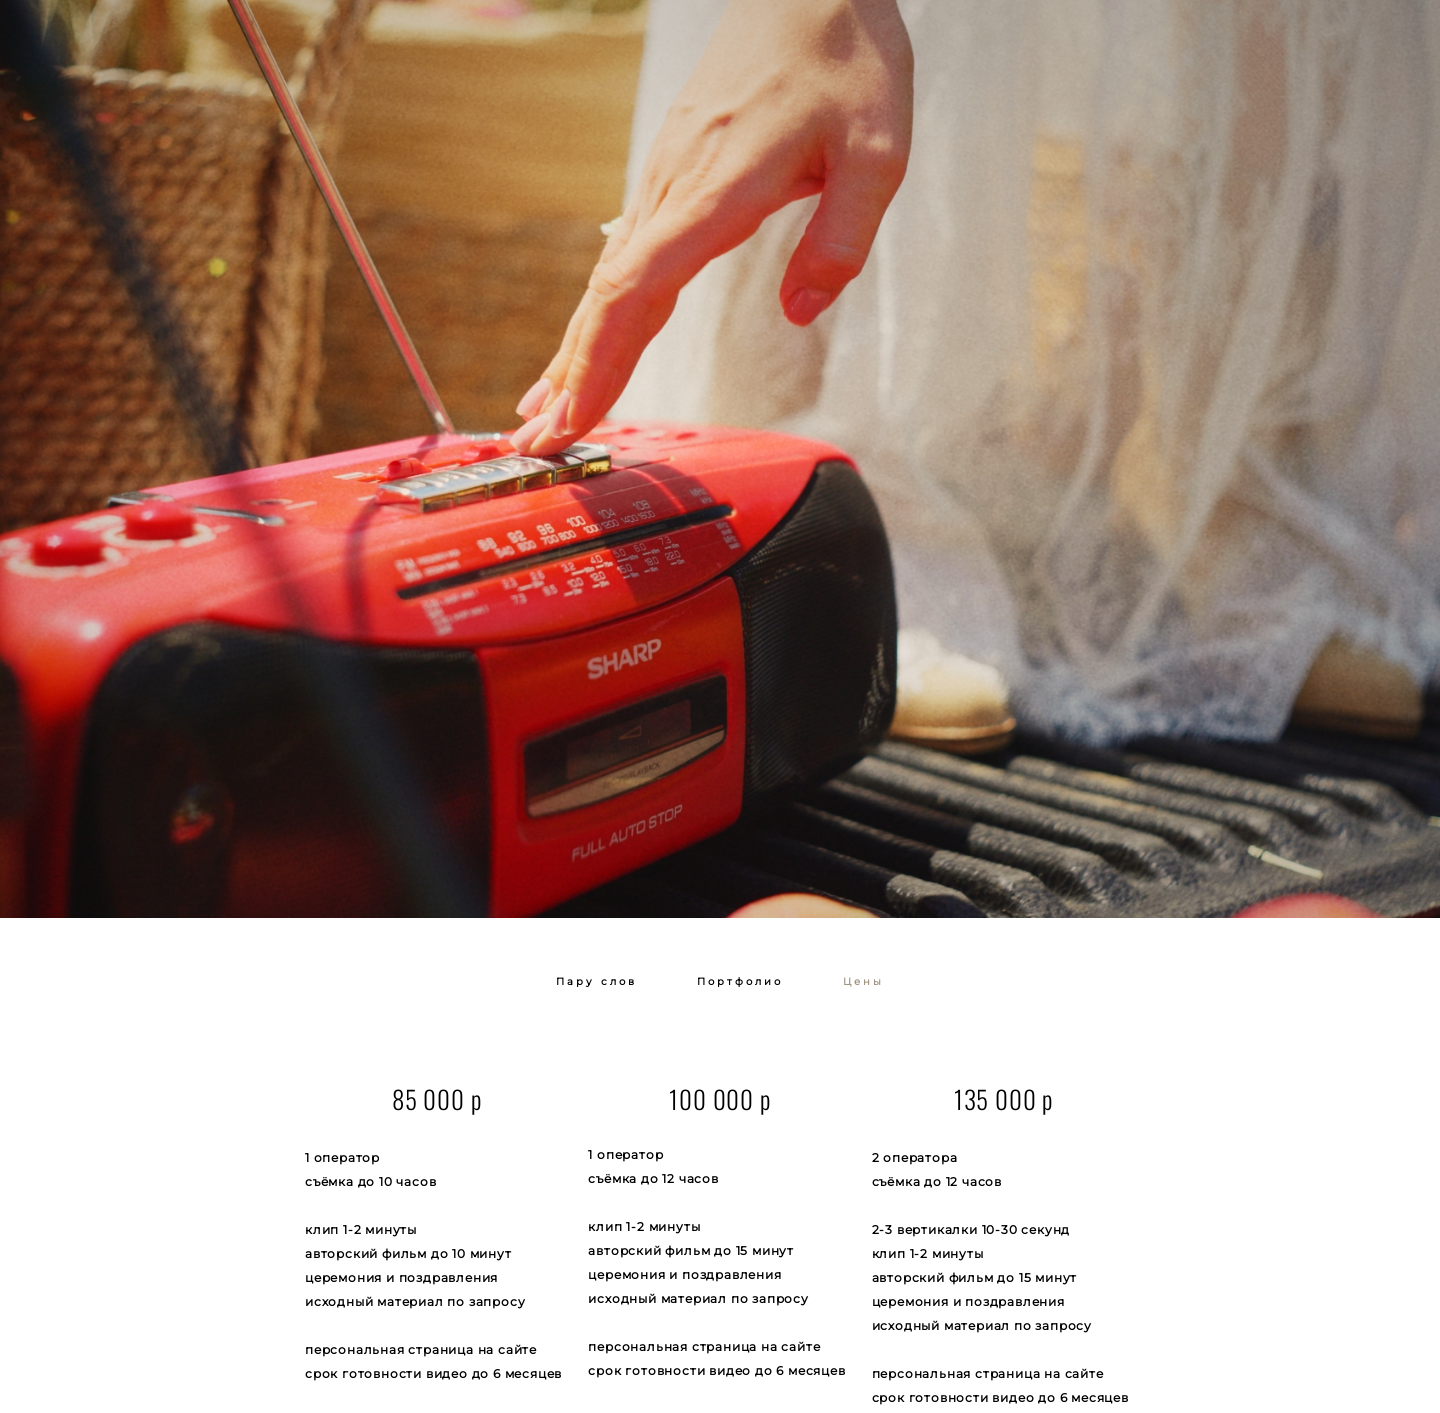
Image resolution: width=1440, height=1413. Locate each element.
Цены (863, 981)
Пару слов (596, 981)
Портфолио (740, 981)
